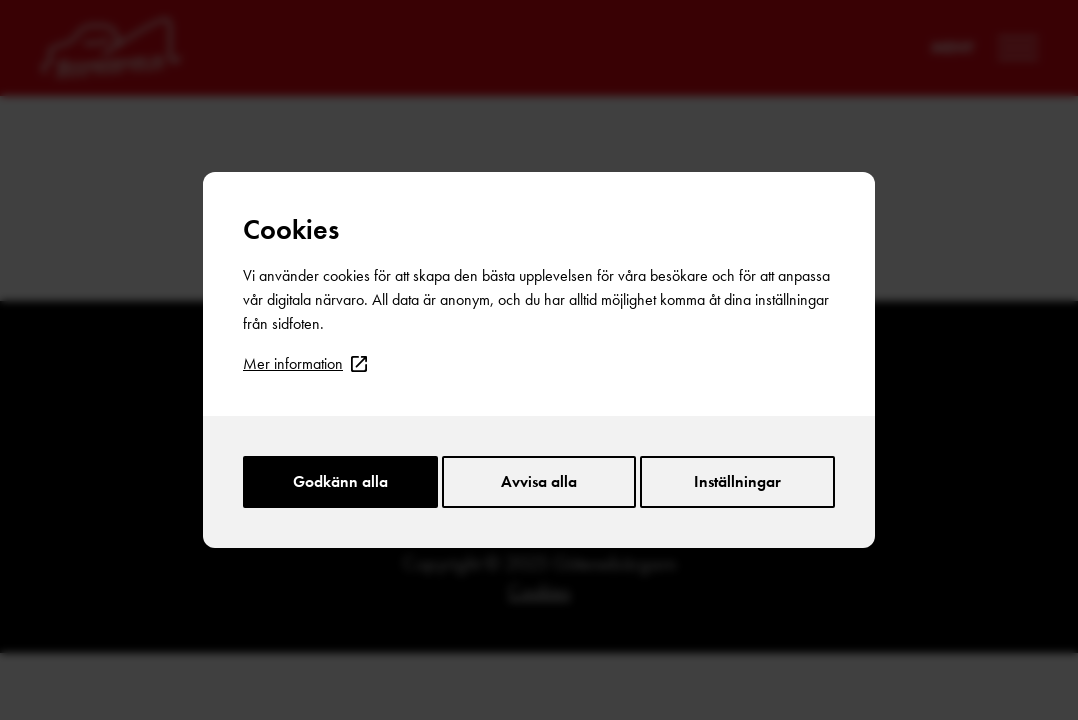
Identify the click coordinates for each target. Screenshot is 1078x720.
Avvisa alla (539, 481)
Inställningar (737, 481)
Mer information (305, 363)
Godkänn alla (340, 481)
